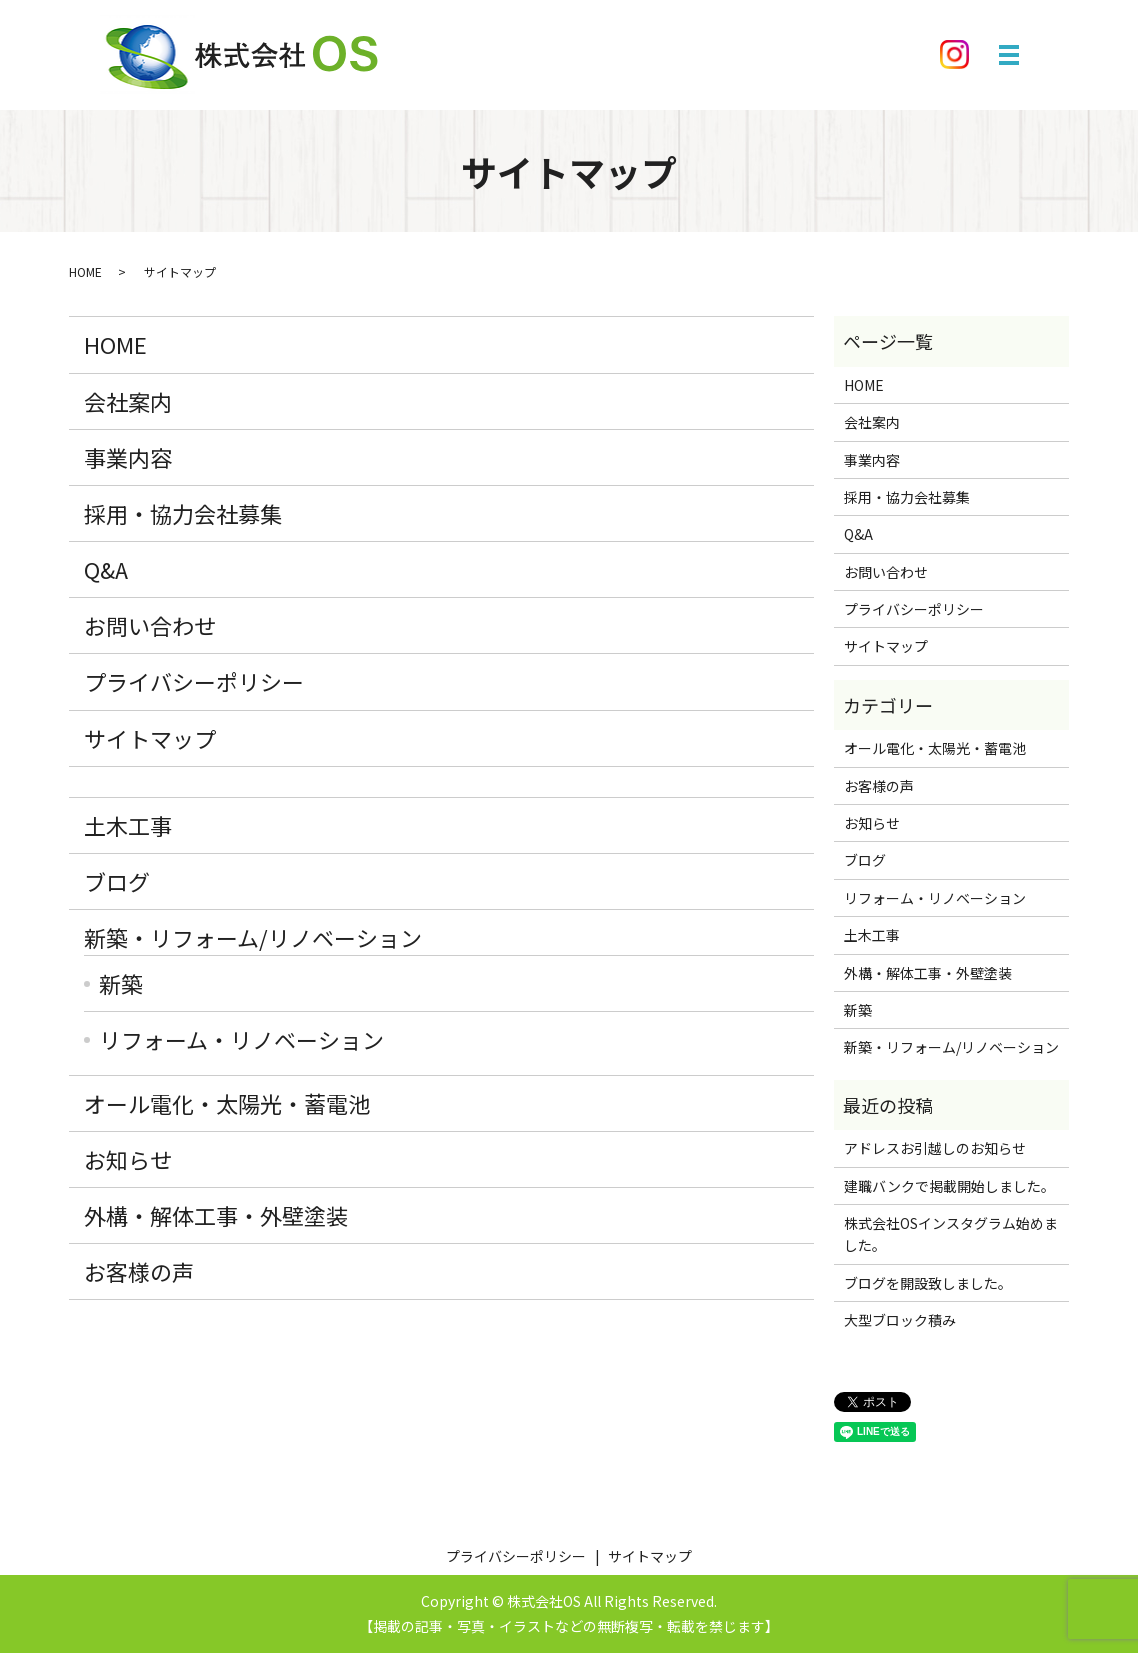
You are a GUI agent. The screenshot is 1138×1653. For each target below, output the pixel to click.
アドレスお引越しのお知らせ (935, 1148)
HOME (85, 271)
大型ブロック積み (900, 1320)
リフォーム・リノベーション (241, 1039)
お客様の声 (139, 1271)
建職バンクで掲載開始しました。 (949, 1186)
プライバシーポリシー (194, 681)
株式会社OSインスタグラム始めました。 (951, 1234)
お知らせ (128, 1159)
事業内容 (128, 457)
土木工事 (128, 825)
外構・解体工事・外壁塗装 (216, 1215)
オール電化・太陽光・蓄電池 (227, 1103)
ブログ (117, 881)
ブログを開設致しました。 (928, 1283)
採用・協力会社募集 (183, 513)
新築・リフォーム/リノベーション (253, 937)
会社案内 (128, 401)
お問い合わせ (150, 625)
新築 (121, 983)
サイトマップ (150, 738)
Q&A (106, 569)
